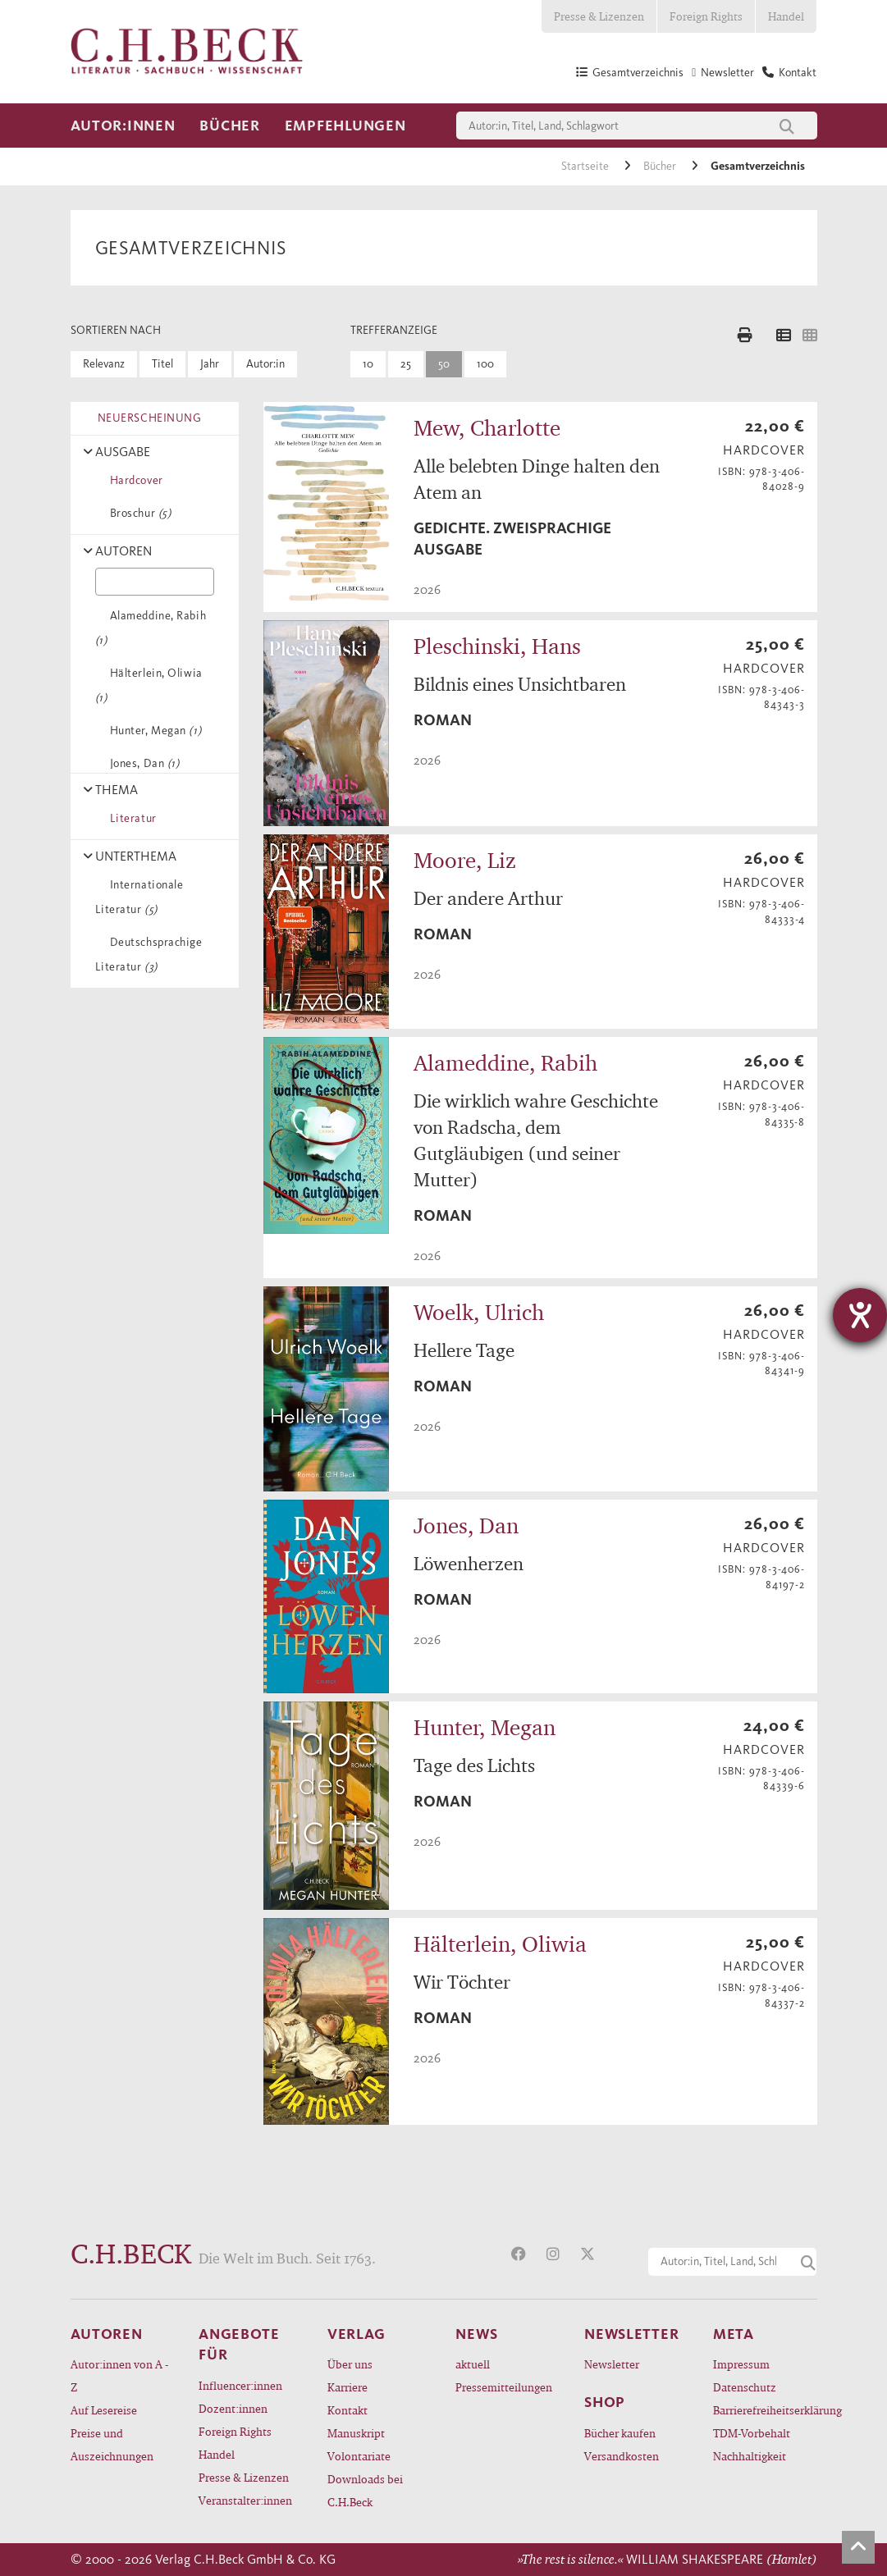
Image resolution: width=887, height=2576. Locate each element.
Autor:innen (123, 125)
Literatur (130, 818)
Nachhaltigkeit (749, 2456)
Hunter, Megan (153, 731)
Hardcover (133, 480)
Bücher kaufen (620, 2433)
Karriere (347, 2387)
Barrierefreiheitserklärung (765, 2410)
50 (444, 364)
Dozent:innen (233, 2408)
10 (368, 364)
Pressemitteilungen (503, 2387)
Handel (786, 16)
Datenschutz (744, 2387)
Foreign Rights (706, 16)
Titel (162, 364)
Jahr (209, 364)
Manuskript (356, 2433)
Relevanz (104, 364)
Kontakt (347, 2410)
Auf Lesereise (104, 2410)
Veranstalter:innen (245, 2500)
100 (485, 364)
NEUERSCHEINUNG (147, 418)
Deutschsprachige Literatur (149, 954)
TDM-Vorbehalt (751, 2433)
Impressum (741, 2364)
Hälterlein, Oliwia (149, 685)
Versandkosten (621, 2456)
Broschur (137, 513)
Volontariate (359, 2456)
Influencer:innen (240, 2385)
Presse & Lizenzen (599, 16)
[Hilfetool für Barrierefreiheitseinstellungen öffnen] (860, 1315)
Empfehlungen (345, 125)
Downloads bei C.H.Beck (365, 2490)
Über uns (350, 2364)
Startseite (586, 166)
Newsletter (611, 2364)
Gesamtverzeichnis (758, 166)
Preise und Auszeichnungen (112, 2444)
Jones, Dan (142, 763)
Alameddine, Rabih (151, 628)
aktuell (472, 2364)
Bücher (229, 125)
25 (405, 364)
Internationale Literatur (139, 897)
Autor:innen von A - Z (119, 2375)
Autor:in (265, 364)
